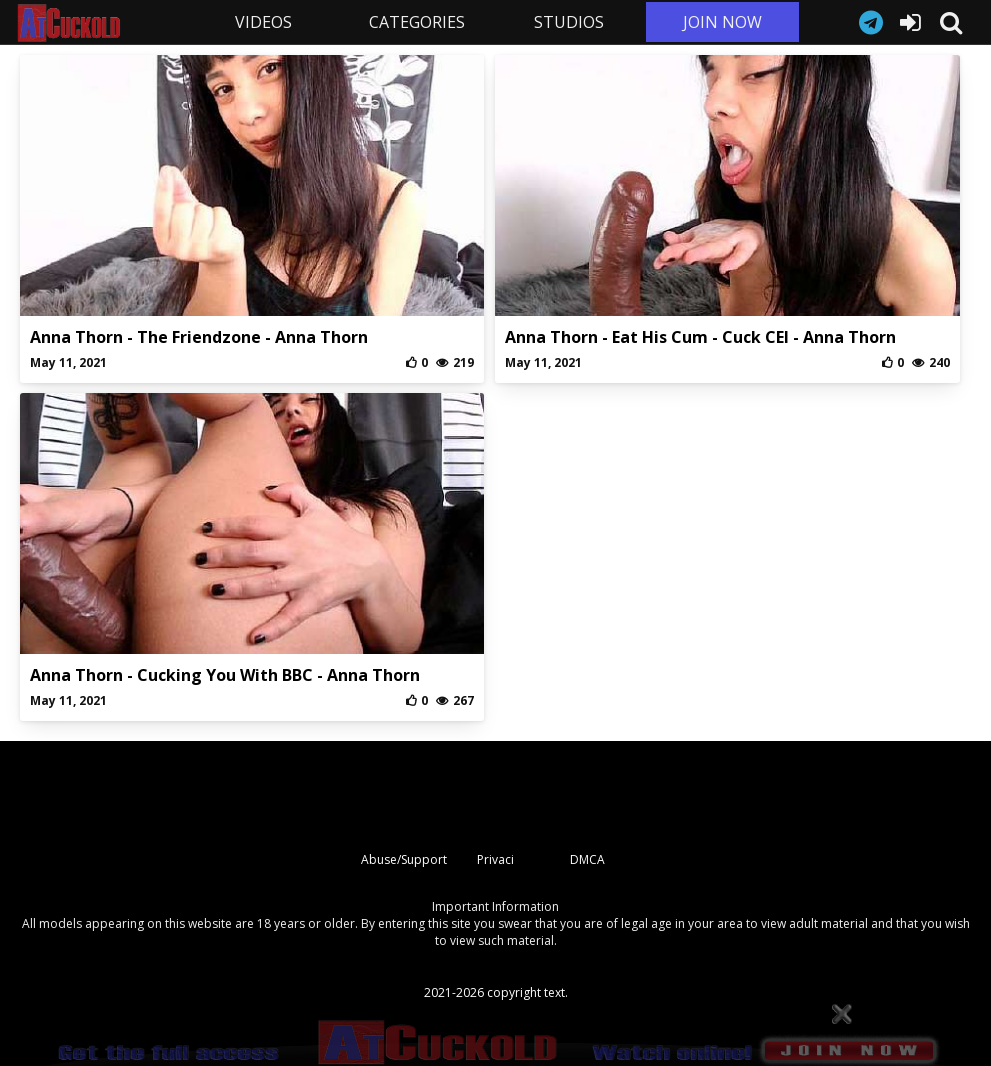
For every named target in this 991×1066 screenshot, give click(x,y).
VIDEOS (263, 22)
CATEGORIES (417, 22)
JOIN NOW (722, 22)
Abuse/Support (404, 859)
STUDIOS (569, 22)
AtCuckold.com (101, 23)
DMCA (587, 859)
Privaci (495, 859)
